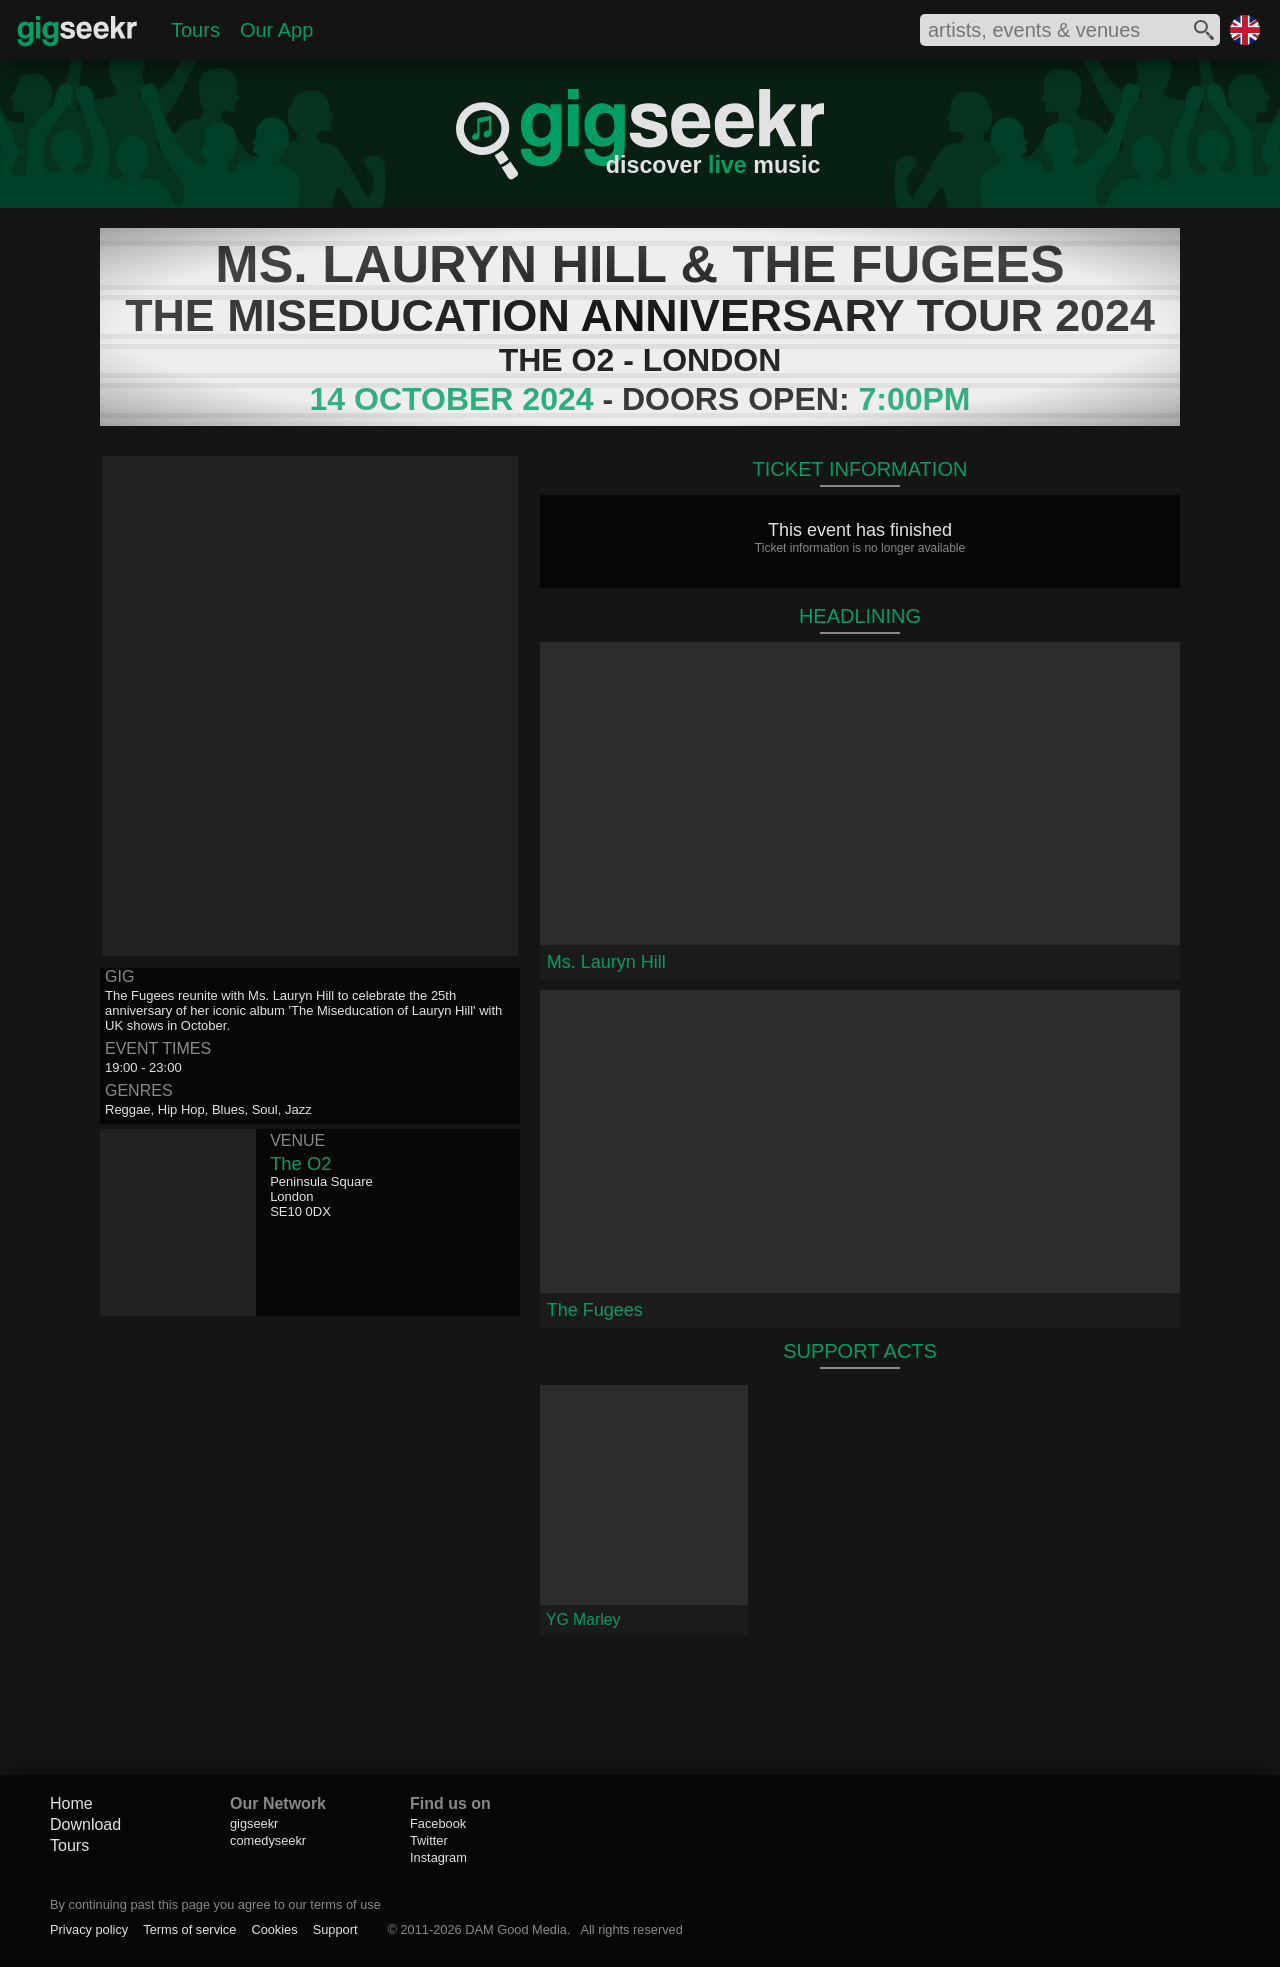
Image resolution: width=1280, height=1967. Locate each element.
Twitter (429, 1840)
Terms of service (189, 1929)
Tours (195, 30)
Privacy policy (89, 1929)
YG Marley (583, 1619)
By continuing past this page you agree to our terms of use (215, 1904)
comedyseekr (268, 1840)
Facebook (438, 1823)
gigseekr (254, 1823)
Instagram (438, 1857)
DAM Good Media (516, 1929)
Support (335, 1929)
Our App (276, 30)
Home (71, 1803)
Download (85, 1824)
